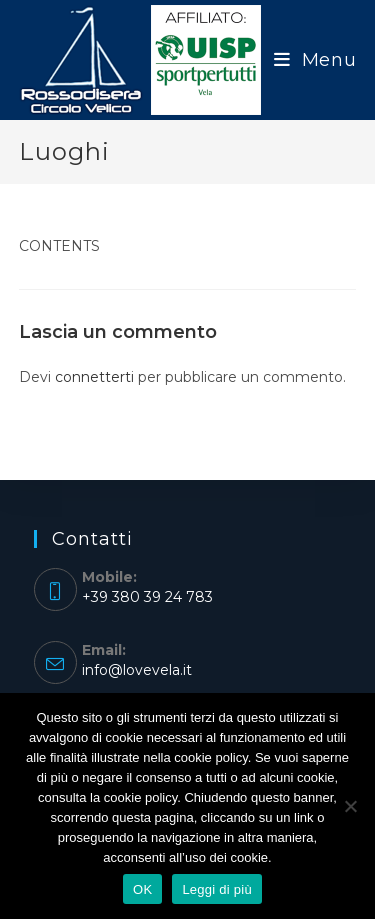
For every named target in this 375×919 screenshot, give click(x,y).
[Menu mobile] (315, 60)
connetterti (94, 377)
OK (142, 889)
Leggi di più (217, 889)
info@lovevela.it (137, 670)
